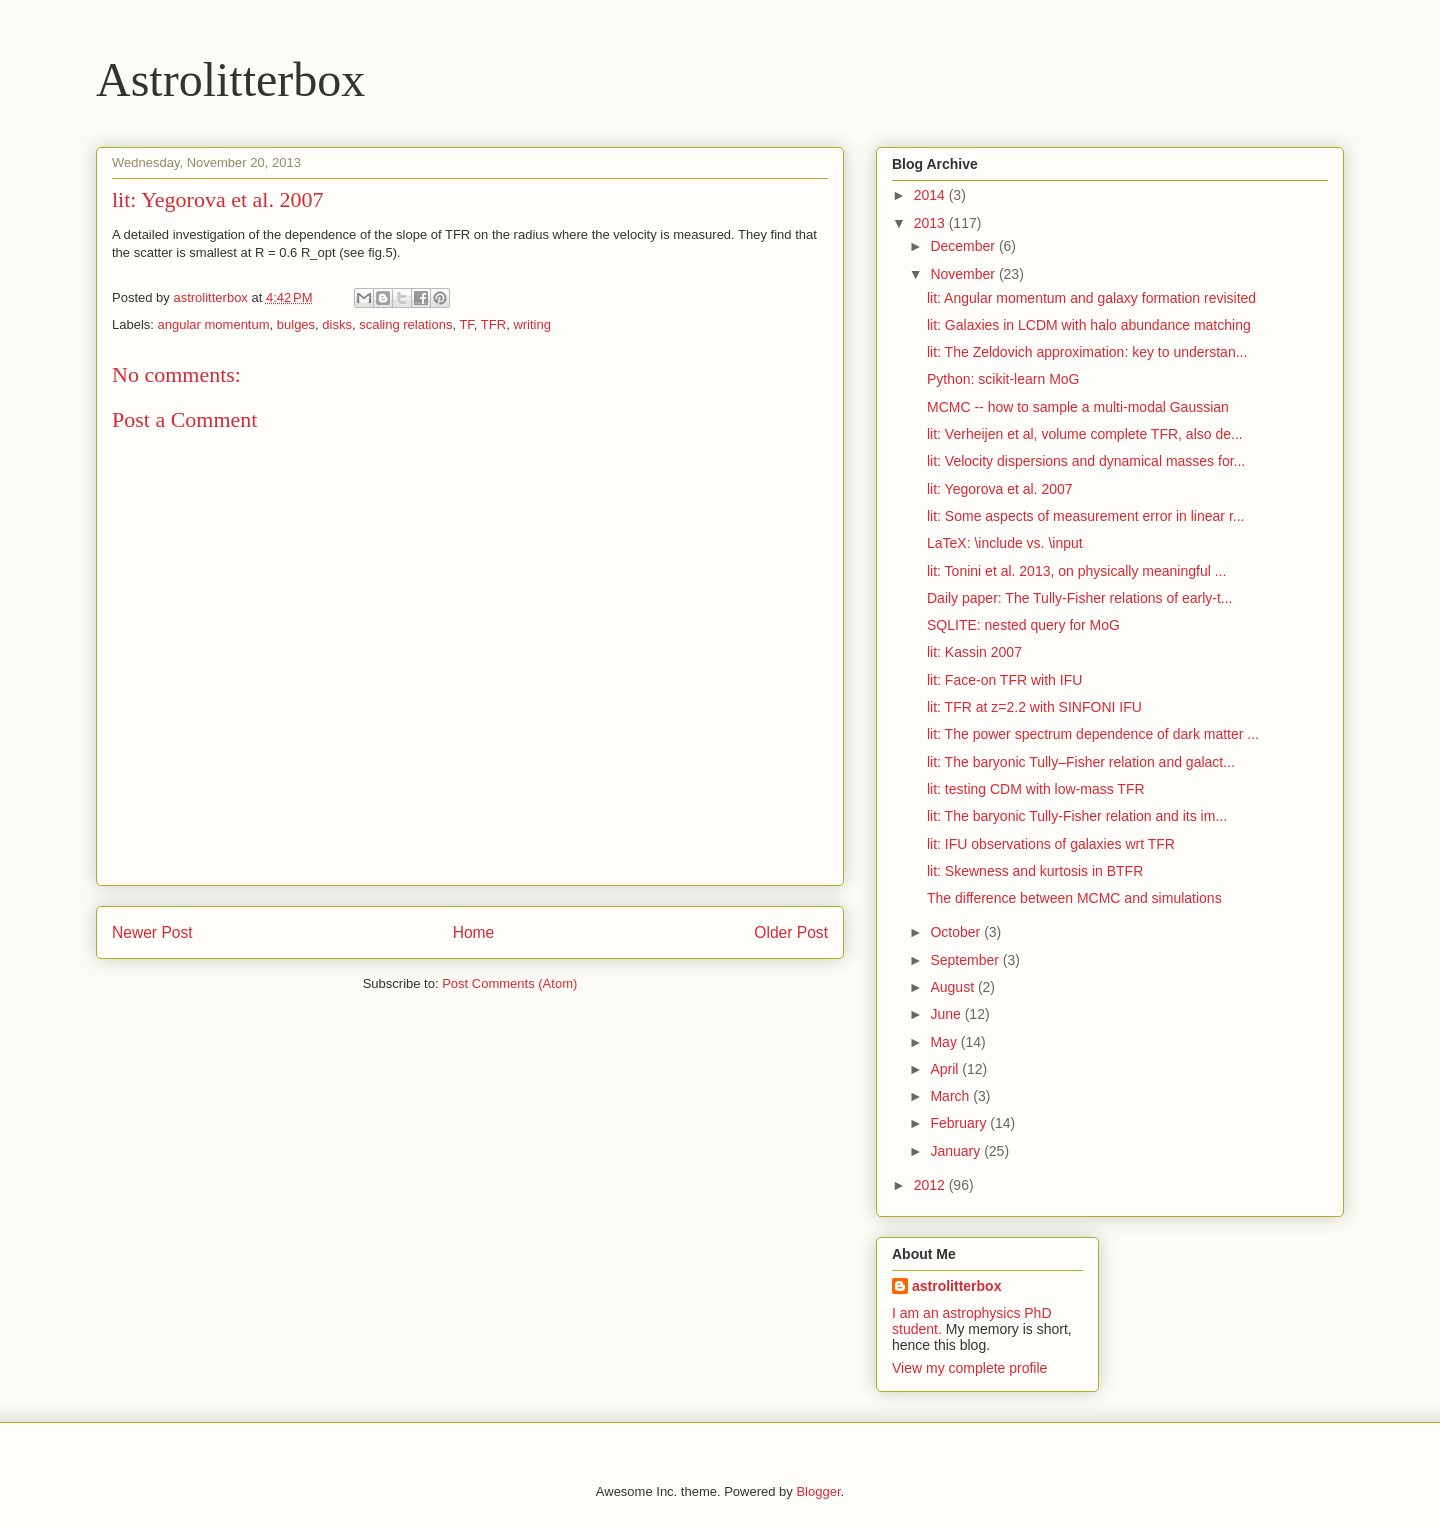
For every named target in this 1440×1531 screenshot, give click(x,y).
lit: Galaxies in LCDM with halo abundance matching (1089, 325)
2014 (931, 195)
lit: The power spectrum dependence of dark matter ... (1093, 734)
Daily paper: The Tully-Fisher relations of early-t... (1080, 598)
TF (466, 324)
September (966, 960)
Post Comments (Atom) (509, 983)
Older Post (791, 932)
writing (532, 324)
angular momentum (214, 324)
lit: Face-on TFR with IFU (1004, 680)
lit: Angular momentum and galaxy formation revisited (1091, 298)
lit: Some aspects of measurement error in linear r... (1085, 516)
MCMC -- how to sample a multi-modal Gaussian (1078, 407)
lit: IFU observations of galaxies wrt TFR (1051, 844)
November (964, 274)
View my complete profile (969, 1368)
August (953, 987)
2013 (931, 223)
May (945, 1042)
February (960, 1123)
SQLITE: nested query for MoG (1023, 625)
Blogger (818, 1491)
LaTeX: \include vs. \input (1005, 543)
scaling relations (405, 324)
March (951, 1096)
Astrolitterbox (230, 79)
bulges (296, 324)
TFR (493, 324)
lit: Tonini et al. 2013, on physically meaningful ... (1076, 571)
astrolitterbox (956, 1286)
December (964, 246)
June (947, 1014)
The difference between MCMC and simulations (1074, 898)
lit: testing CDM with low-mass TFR (1036, 789)
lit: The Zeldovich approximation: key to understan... (1087, 352)
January (957, 1151)
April (946, 1069)
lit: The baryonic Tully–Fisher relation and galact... (1081, 762)
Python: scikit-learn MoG (1003, 379)
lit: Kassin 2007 (974, 652)
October (957, 932)
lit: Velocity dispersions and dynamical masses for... (1086, 461)
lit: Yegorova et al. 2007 (1000, 489)
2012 (931, 1185)
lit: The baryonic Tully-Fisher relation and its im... (1077, 816)
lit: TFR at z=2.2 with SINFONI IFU (1034, 707)
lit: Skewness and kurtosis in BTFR (1035, 871)
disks (337, 324)
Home (474, 932)
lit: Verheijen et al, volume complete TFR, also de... (1085, 434)
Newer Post (152, 932)
